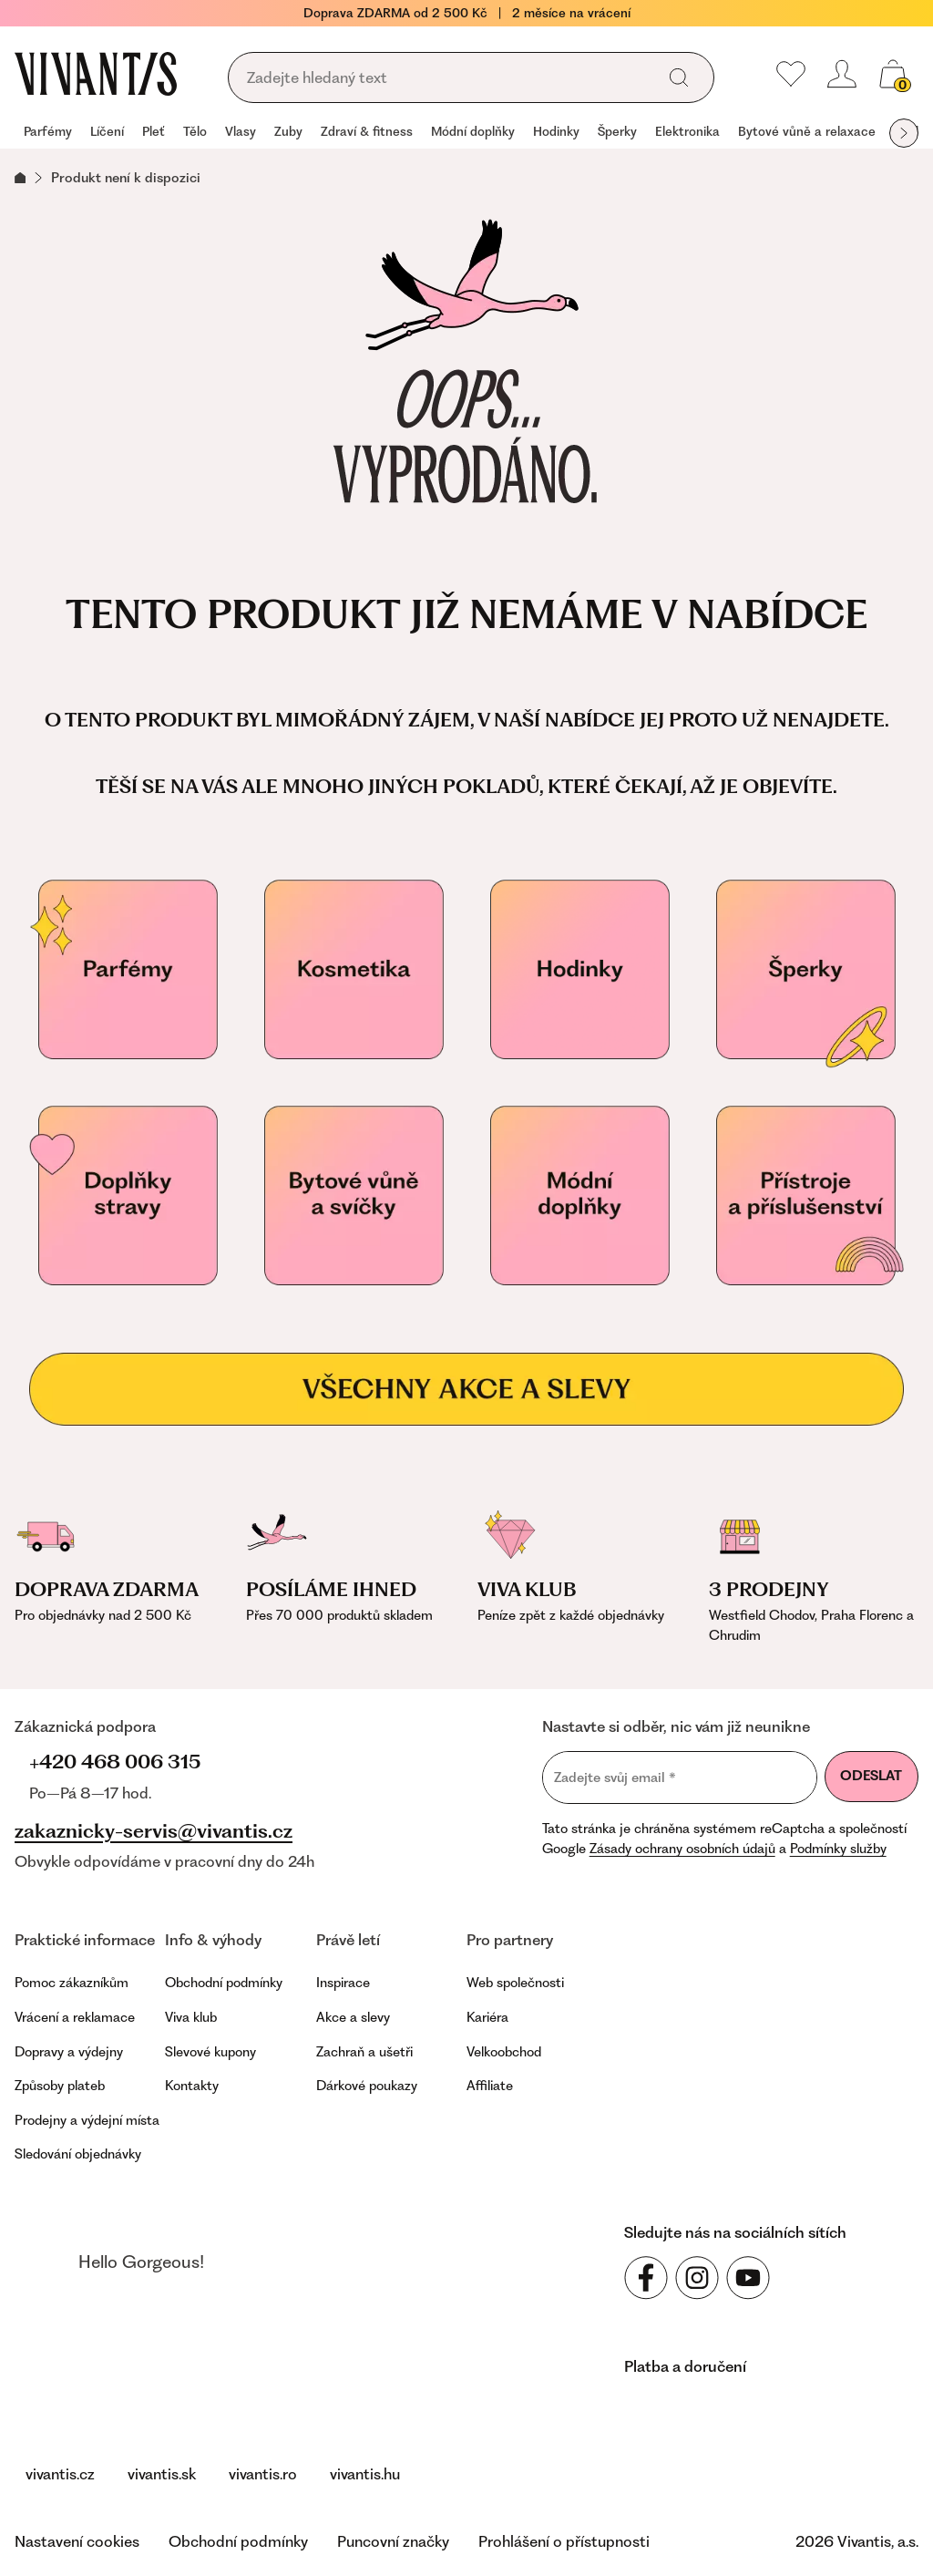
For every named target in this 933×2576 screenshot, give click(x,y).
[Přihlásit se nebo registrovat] (841, 73)
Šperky (617, 131)
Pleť (153, 131)
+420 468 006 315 (114, 1761)
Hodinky (556, 131)
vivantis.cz (60, 2474)
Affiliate (489, 2085)
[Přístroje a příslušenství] (805, 1195)
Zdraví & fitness (367, 131)
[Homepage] (96, 74)
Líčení (107, 131)
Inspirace (343, 1982)
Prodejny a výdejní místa (87, 2120)
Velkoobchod (503, 2052)
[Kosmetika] (353, 969)
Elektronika (687, 131)
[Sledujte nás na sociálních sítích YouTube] (748, 2278)
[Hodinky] (579, 969)
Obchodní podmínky (223, 1982)
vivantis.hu (365, 2474)
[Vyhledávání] (447, 78)
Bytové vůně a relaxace (807, 131)
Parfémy (48, 131)
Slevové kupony (210, 2052)
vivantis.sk (162, 2474)
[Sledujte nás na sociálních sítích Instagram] (697, 2278)
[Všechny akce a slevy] (466, 1389)
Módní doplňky (473, 131)
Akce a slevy (353, 2017)
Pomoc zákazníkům (71, 1982)
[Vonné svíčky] (353, 1195)
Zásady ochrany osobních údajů (682, 1848)
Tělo (195, 131)
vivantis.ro (263, 2474)
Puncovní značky (393, 2541)
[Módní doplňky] (579, 1195)
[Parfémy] (127, 969)
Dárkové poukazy (366, 2085)
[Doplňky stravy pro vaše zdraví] (127, 1195)
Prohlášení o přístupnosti (564, 2541)
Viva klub (191, 2017)
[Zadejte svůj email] (679, 1777)
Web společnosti (515, 1982)
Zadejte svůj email (615, 1777)
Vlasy (240, 131)
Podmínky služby (838, 1848)
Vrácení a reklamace (75, 2017)
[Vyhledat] (678, 77)
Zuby (288, 131)
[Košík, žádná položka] (892, 73)
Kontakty (192, 2085)
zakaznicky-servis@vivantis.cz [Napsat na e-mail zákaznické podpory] (153, 1831)
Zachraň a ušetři (364, 2052)
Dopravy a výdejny (69, 2052)
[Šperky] (805, 969)
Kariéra (487, 2017)
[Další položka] (903, 133)
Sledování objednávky (78, 2154)
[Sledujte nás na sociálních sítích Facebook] (646, 2278)
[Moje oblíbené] (790, 73)
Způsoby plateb (60, 2085)
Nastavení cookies (77, 2541)
